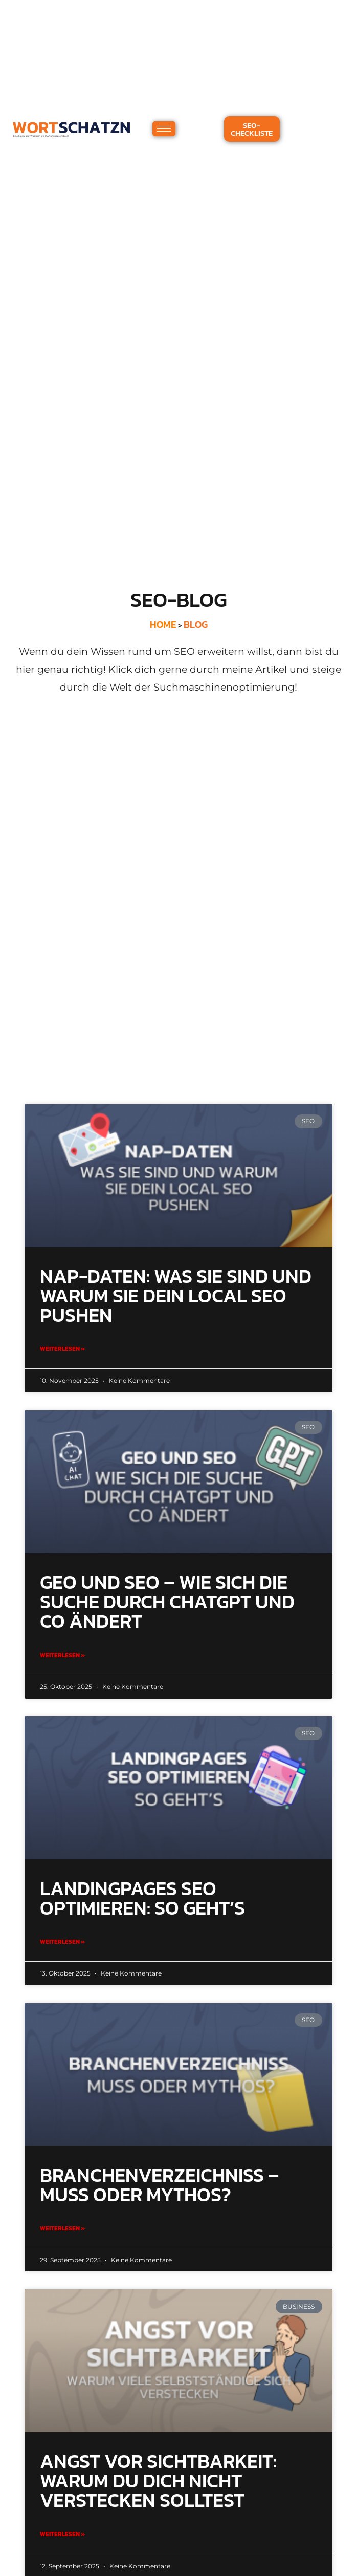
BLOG (196, 624)
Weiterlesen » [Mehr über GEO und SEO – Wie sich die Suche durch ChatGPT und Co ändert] (62, 1655)
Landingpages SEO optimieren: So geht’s (142, 1898)
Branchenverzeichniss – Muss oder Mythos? (159, 2185)
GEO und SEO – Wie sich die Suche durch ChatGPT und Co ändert (167, 1602)
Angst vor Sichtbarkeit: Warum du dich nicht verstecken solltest (158, 2481)
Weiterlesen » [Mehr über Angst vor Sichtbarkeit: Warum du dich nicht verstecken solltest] (62, 2534)
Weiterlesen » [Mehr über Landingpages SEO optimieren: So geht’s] (62, 1941)
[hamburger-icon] (163, 128)
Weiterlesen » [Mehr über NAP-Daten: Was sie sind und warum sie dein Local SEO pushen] (62, 1349)
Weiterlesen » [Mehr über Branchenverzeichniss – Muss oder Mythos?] (62, 2228)
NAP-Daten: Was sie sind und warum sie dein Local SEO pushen (175, 1295)
